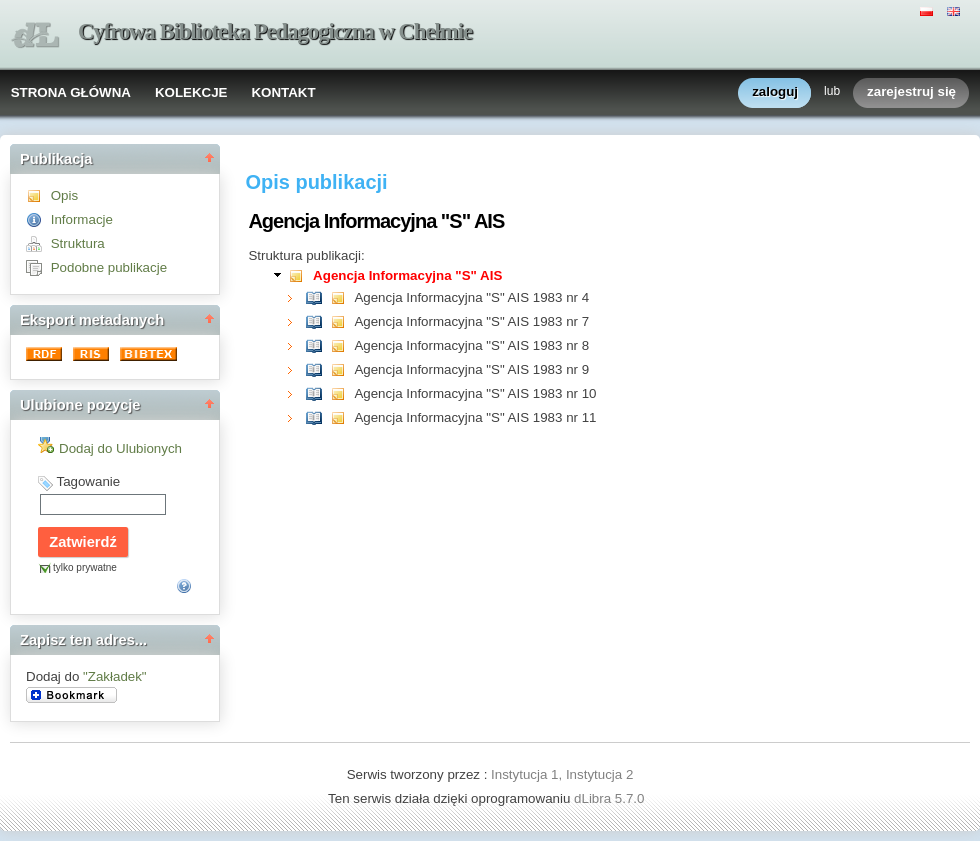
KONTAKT (283, 92)
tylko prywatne (85, 567)
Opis (64, 195)
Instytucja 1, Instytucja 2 (562, 774)
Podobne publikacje (109, 267)
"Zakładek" (115, 676)
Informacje (82, 219)
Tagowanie (88, 481)
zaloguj (775, 92)
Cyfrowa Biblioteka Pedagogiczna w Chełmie (275, 31)
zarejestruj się (911, 92)
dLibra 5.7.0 (611, 798)
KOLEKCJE (191, 92)
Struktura (78, 243)
